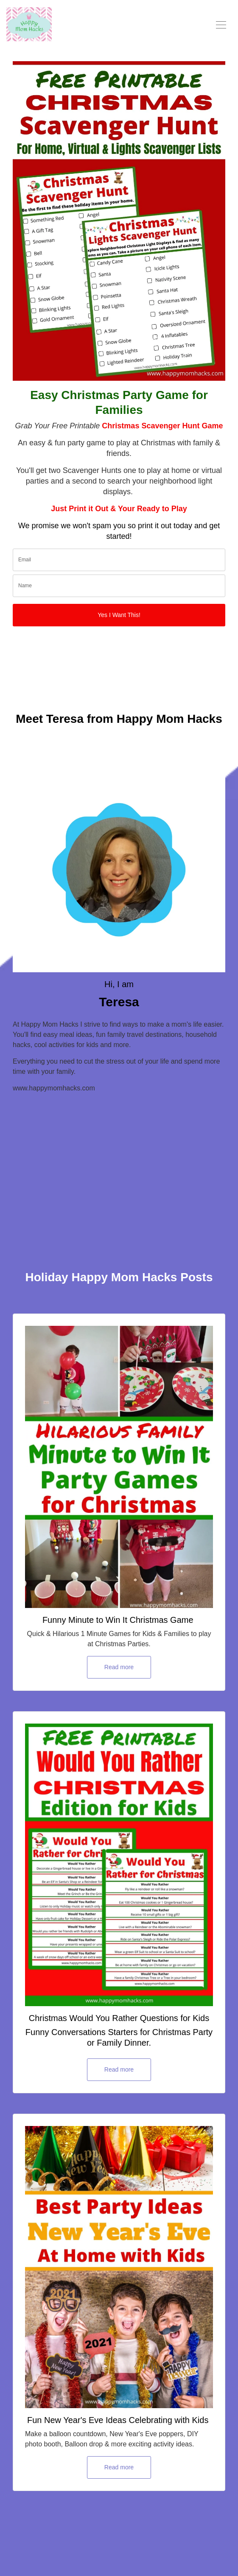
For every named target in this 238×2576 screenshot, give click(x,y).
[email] (119, 560)
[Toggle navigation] (221, 24)
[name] (119, 586)
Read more (119, 1667)
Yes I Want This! (119, 614)
